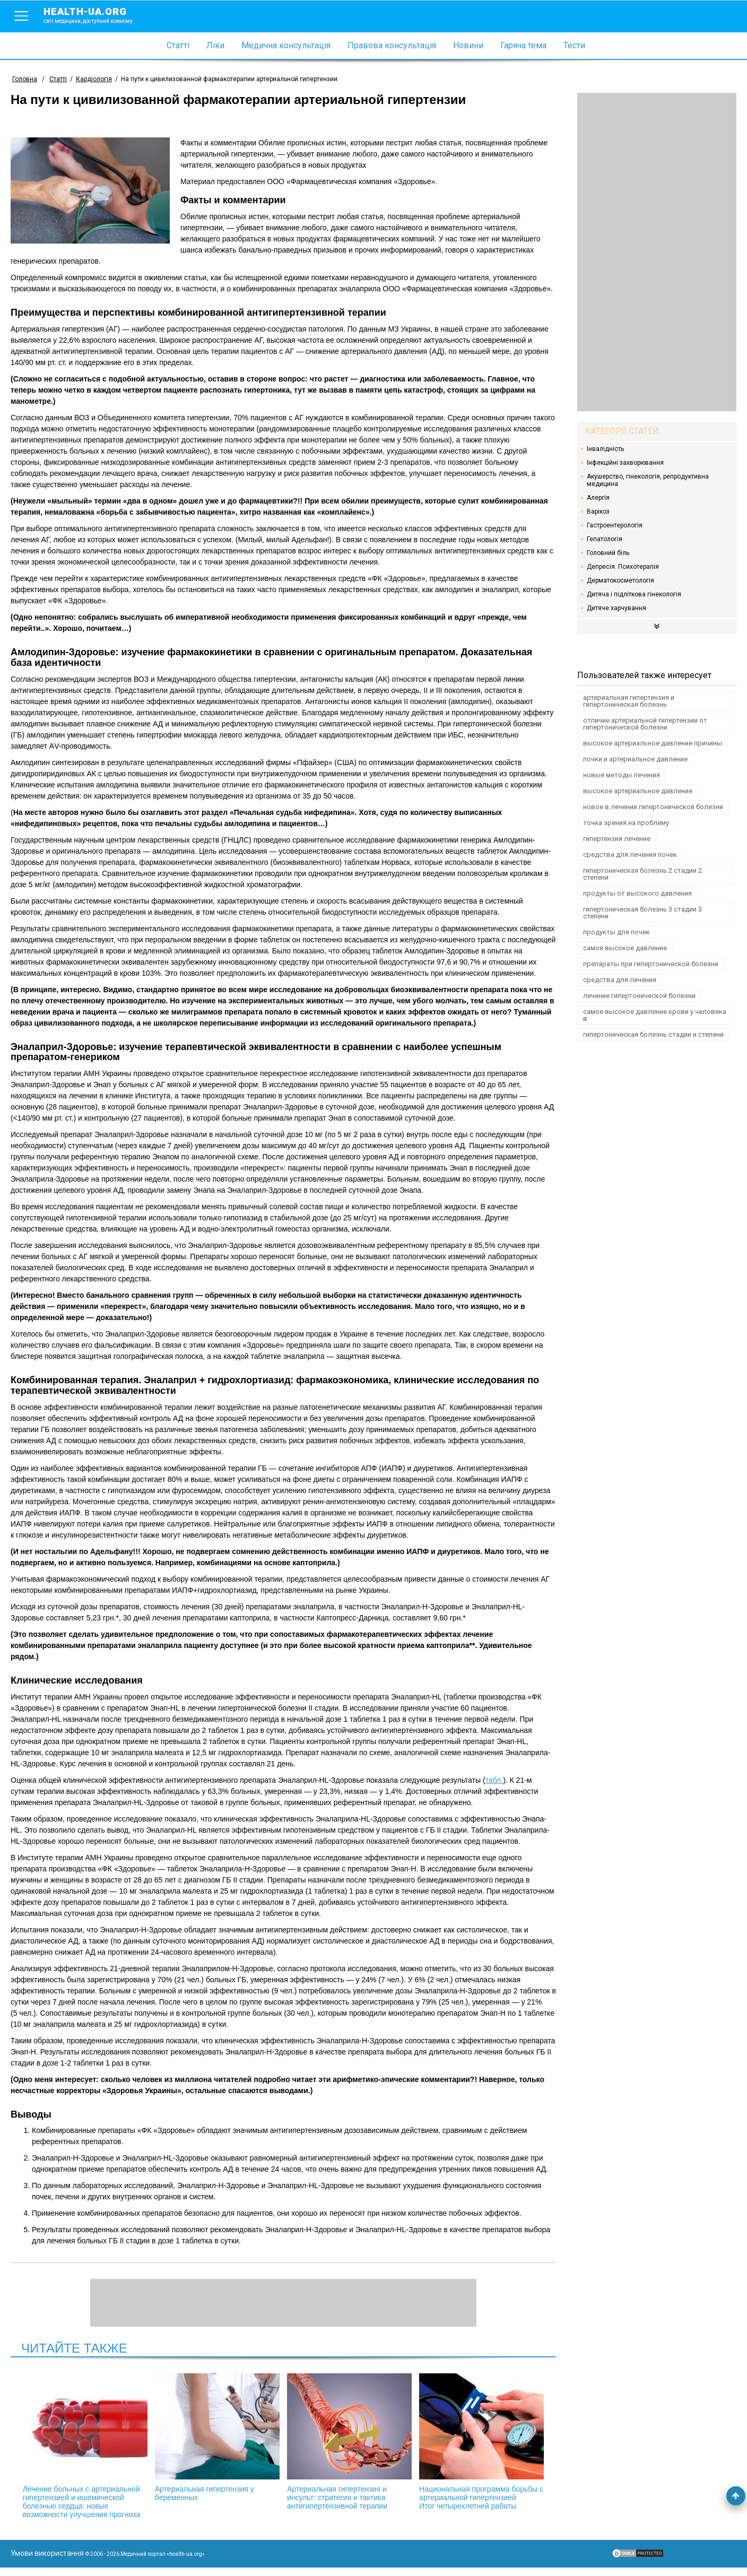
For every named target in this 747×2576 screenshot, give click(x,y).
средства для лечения (619, 980)
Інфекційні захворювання (625, 462)
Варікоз (598, 511)
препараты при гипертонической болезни (650, 964)
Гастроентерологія (614, 525)
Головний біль (608, 553)
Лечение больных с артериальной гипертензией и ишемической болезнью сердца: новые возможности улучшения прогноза (113, 2450)
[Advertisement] (656, 252)
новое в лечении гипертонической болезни (653, 807)
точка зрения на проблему (626, 823)
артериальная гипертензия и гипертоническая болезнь (628, 700)
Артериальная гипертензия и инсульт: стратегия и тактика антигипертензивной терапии (340, 2441)
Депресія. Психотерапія (623, 566)
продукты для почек (616, 932)
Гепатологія (604, 539)
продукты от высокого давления (637, 893)
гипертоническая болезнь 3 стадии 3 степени (642, 912)
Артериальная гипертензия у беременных (226, 2437)
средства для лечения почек (630, 854)
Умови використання (47, 2561)
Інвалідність (605, 449)
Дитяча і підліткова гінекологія (634, 594)
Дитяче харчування (616, 608)
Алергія (598, 497)
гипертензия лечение (616, 839)
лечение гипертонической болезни (639, 996)
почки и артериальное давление (635, 759)
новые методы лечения (621, 775)
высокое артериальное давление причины (652, 743)
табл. (494, 1780)
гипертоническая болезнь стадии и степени (653, 1034)
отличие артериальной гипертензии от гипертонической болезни (645, 723)
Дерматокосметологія (620, 580)
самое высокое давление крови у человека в (654, 1015)
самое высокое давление (625, 948)
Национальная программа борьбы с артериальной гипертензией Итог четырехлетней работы (454, 2446)
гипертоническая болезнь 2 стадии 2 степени (642, 873)
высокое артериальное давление (637, 791)
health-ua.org (97, 15)
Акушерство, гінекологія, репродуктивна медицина (648, 480)
